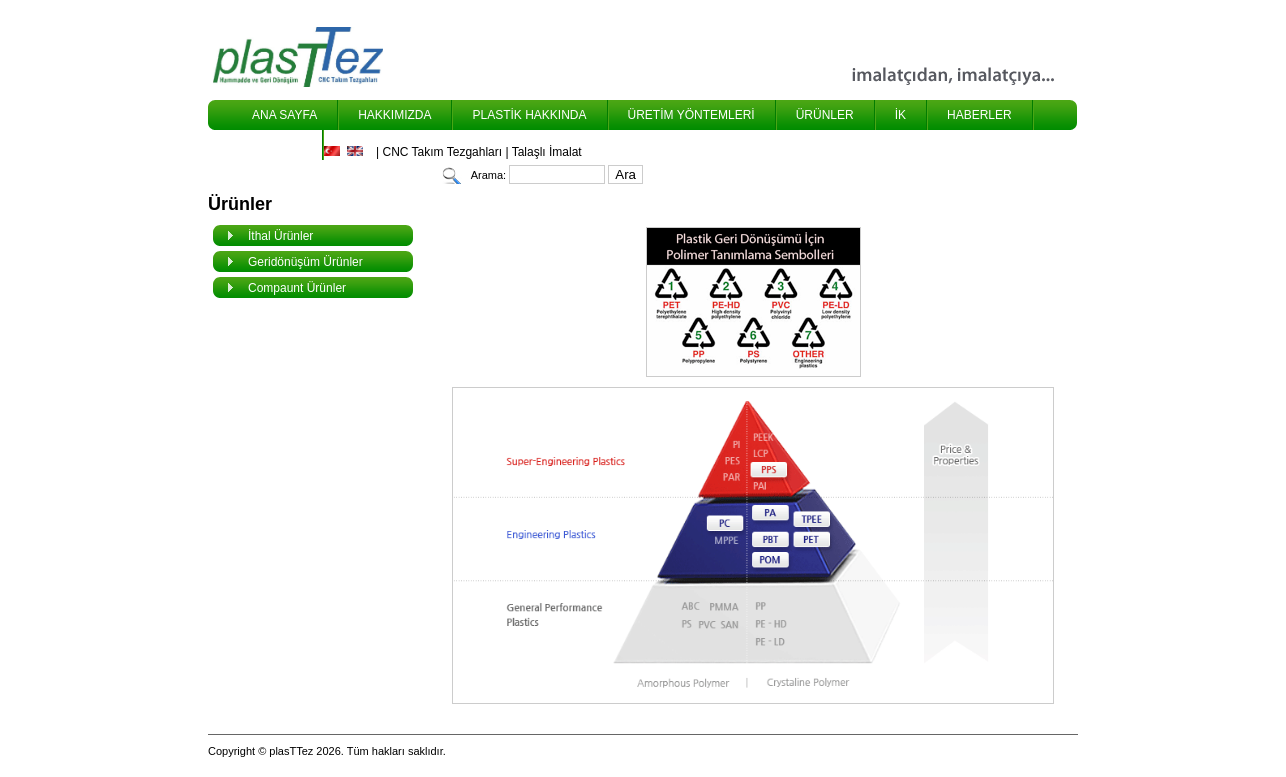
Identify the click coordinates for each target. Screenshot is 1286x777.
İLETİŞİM (277, 145)
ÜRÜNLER (825, 115)
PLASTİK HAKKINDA (529, 115)
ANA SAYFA (284, 115)
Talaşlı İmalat (547, 152)
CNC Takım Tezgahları (442, 152)
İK (900, 115)
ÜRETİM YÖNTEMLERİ (691, 115)
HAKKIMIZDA (394, 115)
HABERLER (979, 115)
